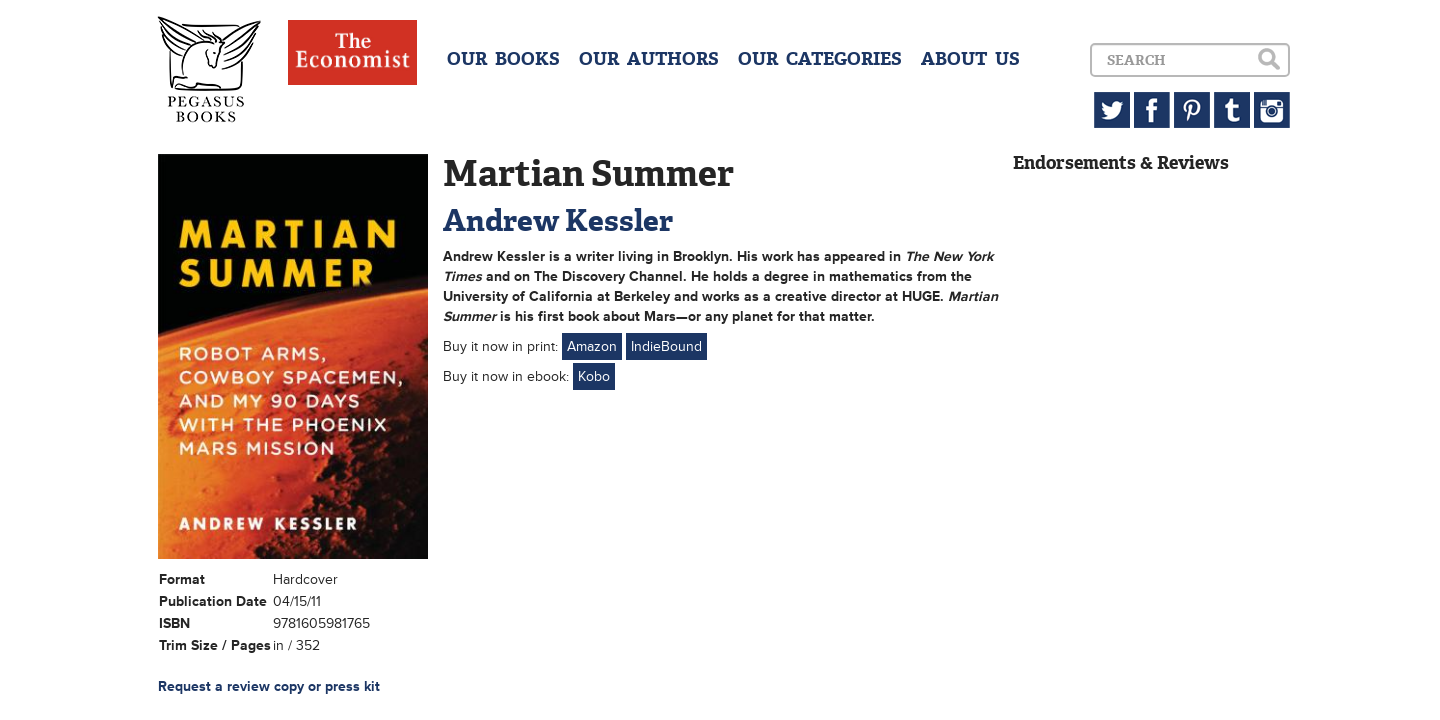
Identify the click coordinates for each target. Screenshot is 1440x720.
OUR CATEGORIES (820, 59)
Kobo (594, 376)
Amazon (592, 346)
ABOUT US (970, 59)
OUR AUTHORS (649, 59)
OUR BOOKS (503, 59)
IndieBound (666, 346)
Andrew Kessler (558, 220)
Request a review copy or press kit (269, 686)
